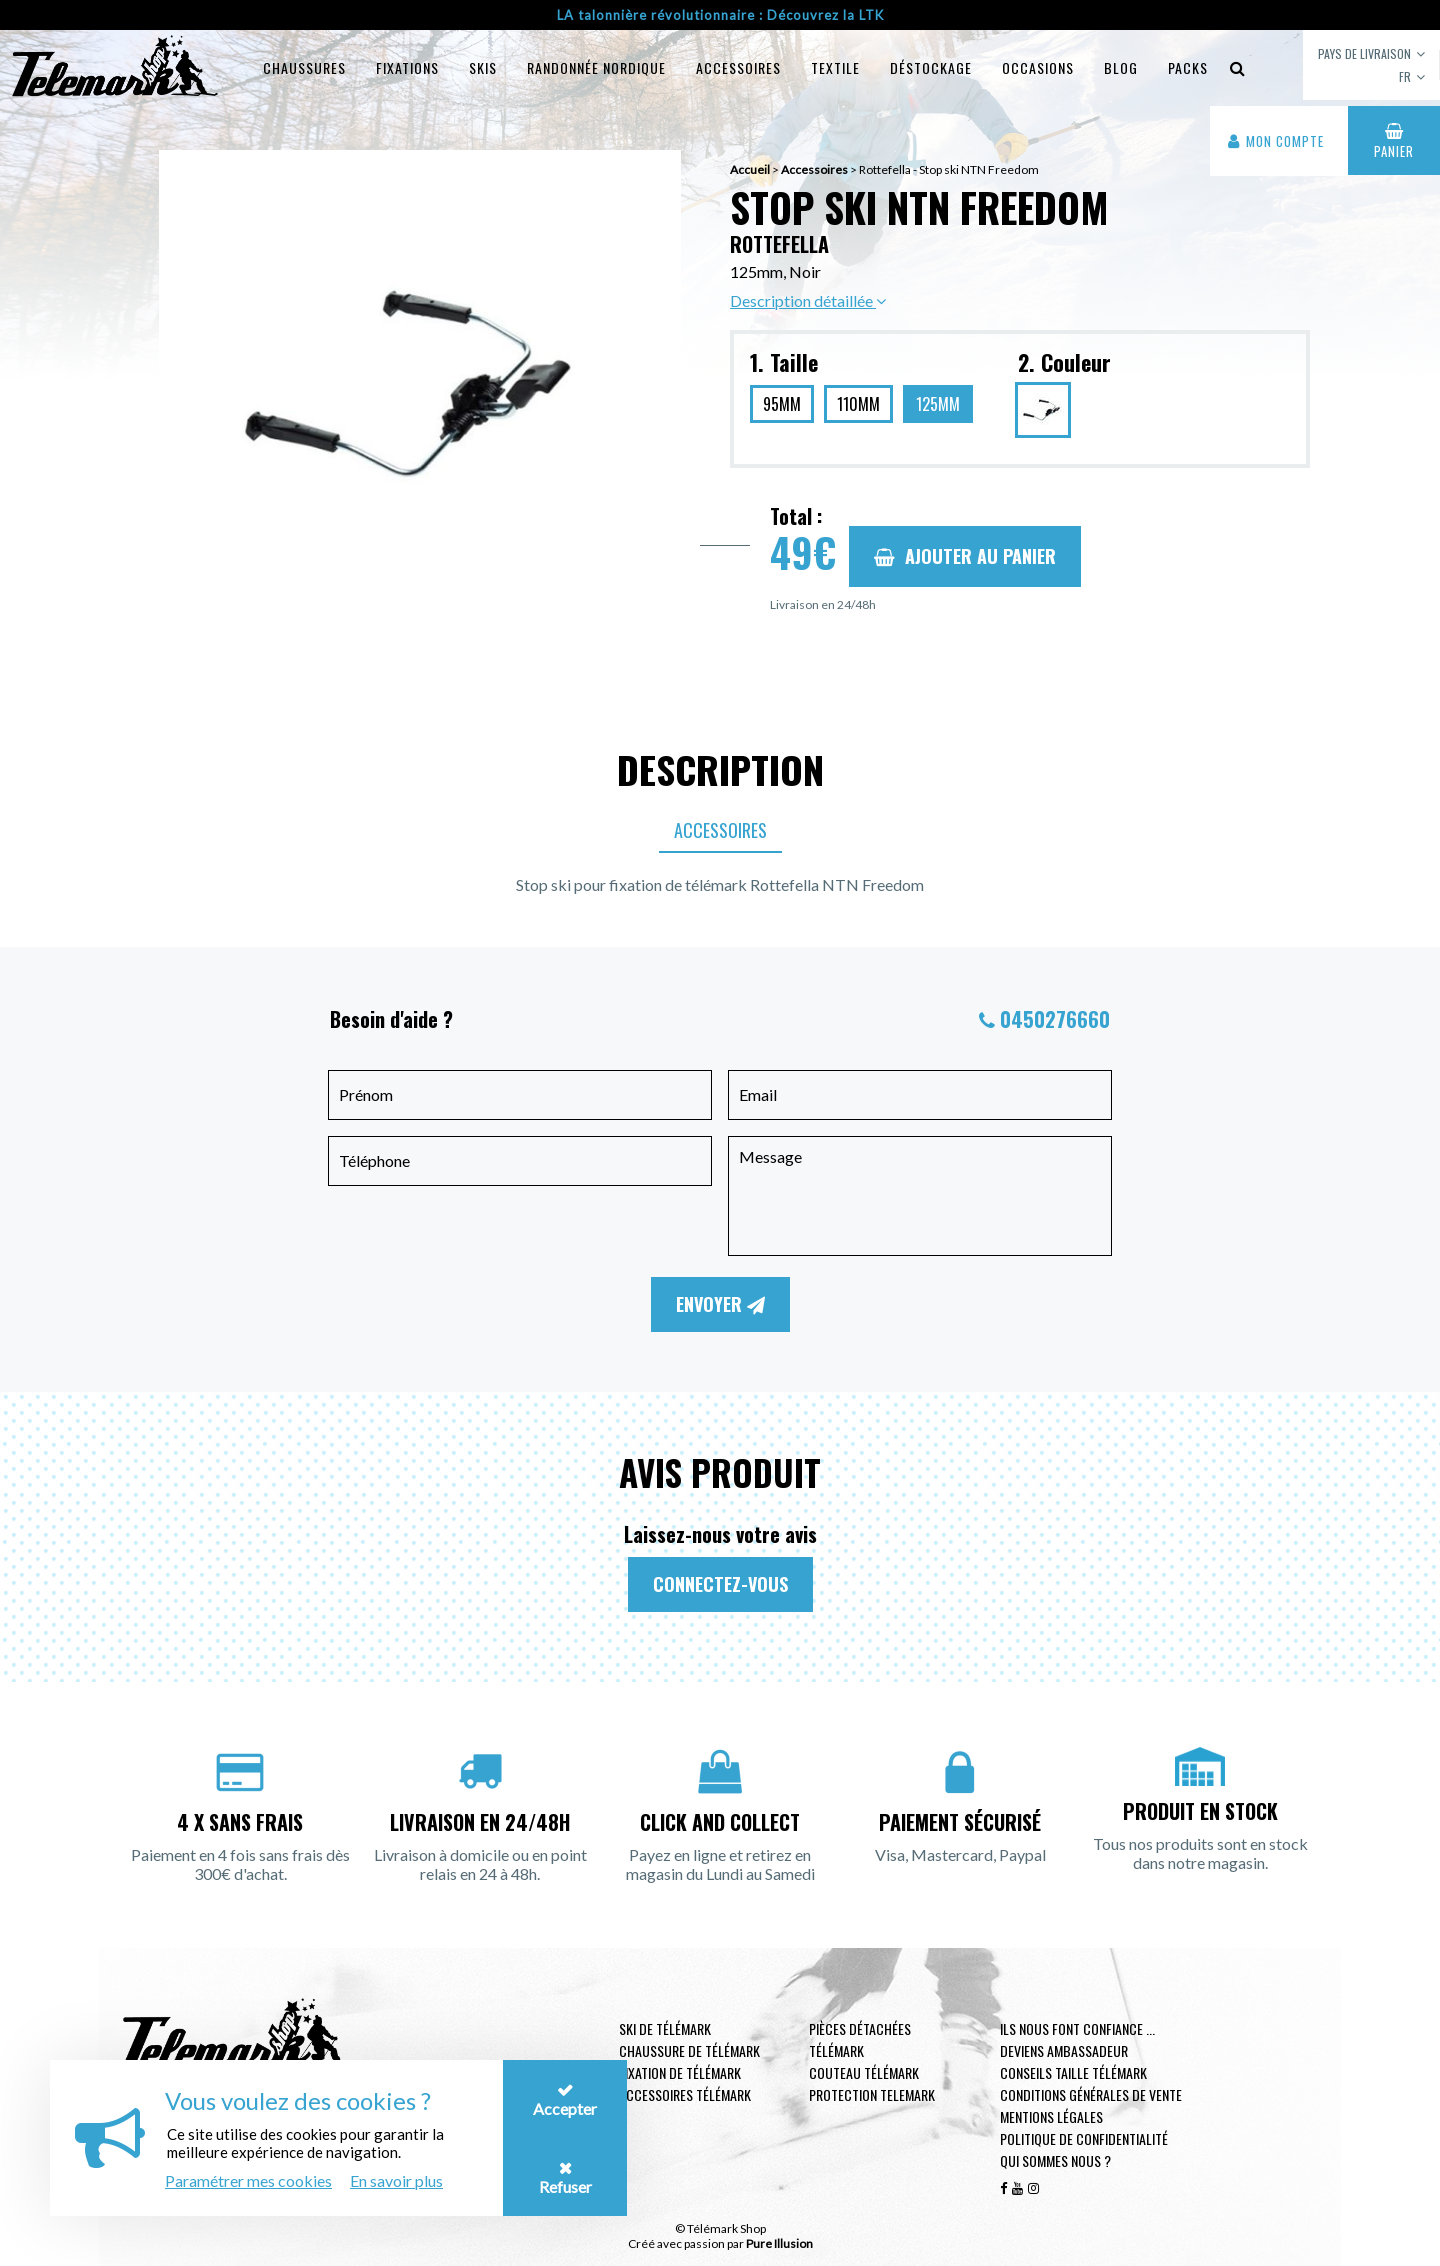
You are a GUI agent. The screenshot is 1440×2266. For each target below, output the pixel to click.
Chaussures (304, 67)
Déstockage (931, 67)
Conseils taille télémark (1073, 2072)
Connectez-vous (720, 1584)
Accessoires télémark (685, 2094)
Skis (483, 67)
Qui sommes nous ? (1055, 2160)
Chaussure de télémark (689, 2050)
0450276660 (1055, 1019)
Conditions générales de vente (1091, 2094)
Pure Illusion (779, 2243)
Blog (1121, 67)
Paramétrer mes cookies (248, 2180)
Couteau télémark (864, 2072)
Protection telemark (872, 2094)
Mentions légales (1051, 2116)
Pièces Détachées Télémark (860, 2039)
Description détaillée (808, 300)
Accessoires (738, 67)
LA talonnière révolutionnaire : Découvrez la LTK (720, 15)
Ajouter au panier (965, 556)
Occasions (1038, 67)
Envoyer (720, 1304)
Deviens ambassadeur (1064, 2050)
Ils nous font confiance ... (1077, 2028)
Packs (1188, 67)
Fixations (407, 67)
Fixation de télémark (680, 2072)
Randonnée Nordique (596, 67)
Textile (835, 67)
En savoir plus (396, 2180)
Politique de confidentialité (1084, 2138)
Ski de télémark (665, 2028)
